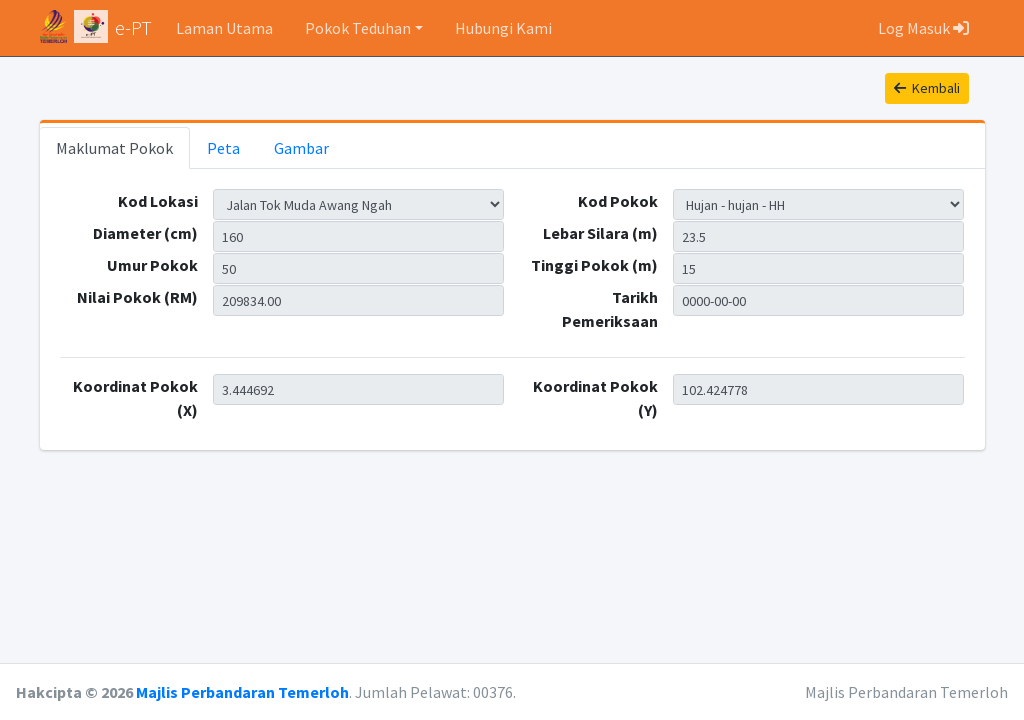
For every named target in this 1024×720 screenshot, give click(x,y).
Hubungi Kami (503, 28)
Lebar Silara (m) (600, 233)
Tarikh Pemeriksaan (610, 309)
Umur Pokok (152, 265)
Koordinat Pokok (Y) (595, 398)
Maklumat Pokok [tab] (114, 148)
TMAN (359, 204)
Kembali (927, 88)
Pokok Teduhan (358, 28)
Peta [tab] (223, 148)
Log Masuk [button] (923, 28)
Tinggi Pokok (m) (594, 265)
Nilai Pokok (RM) (137, 297)
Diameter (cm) (145, 233)
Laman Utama (224, 28)
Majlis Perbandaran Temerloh (242, 692)
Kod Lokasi (158, 201)
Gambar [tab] (301, 148)
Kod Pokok (618, 201)
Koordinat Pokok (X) (135, 398)
